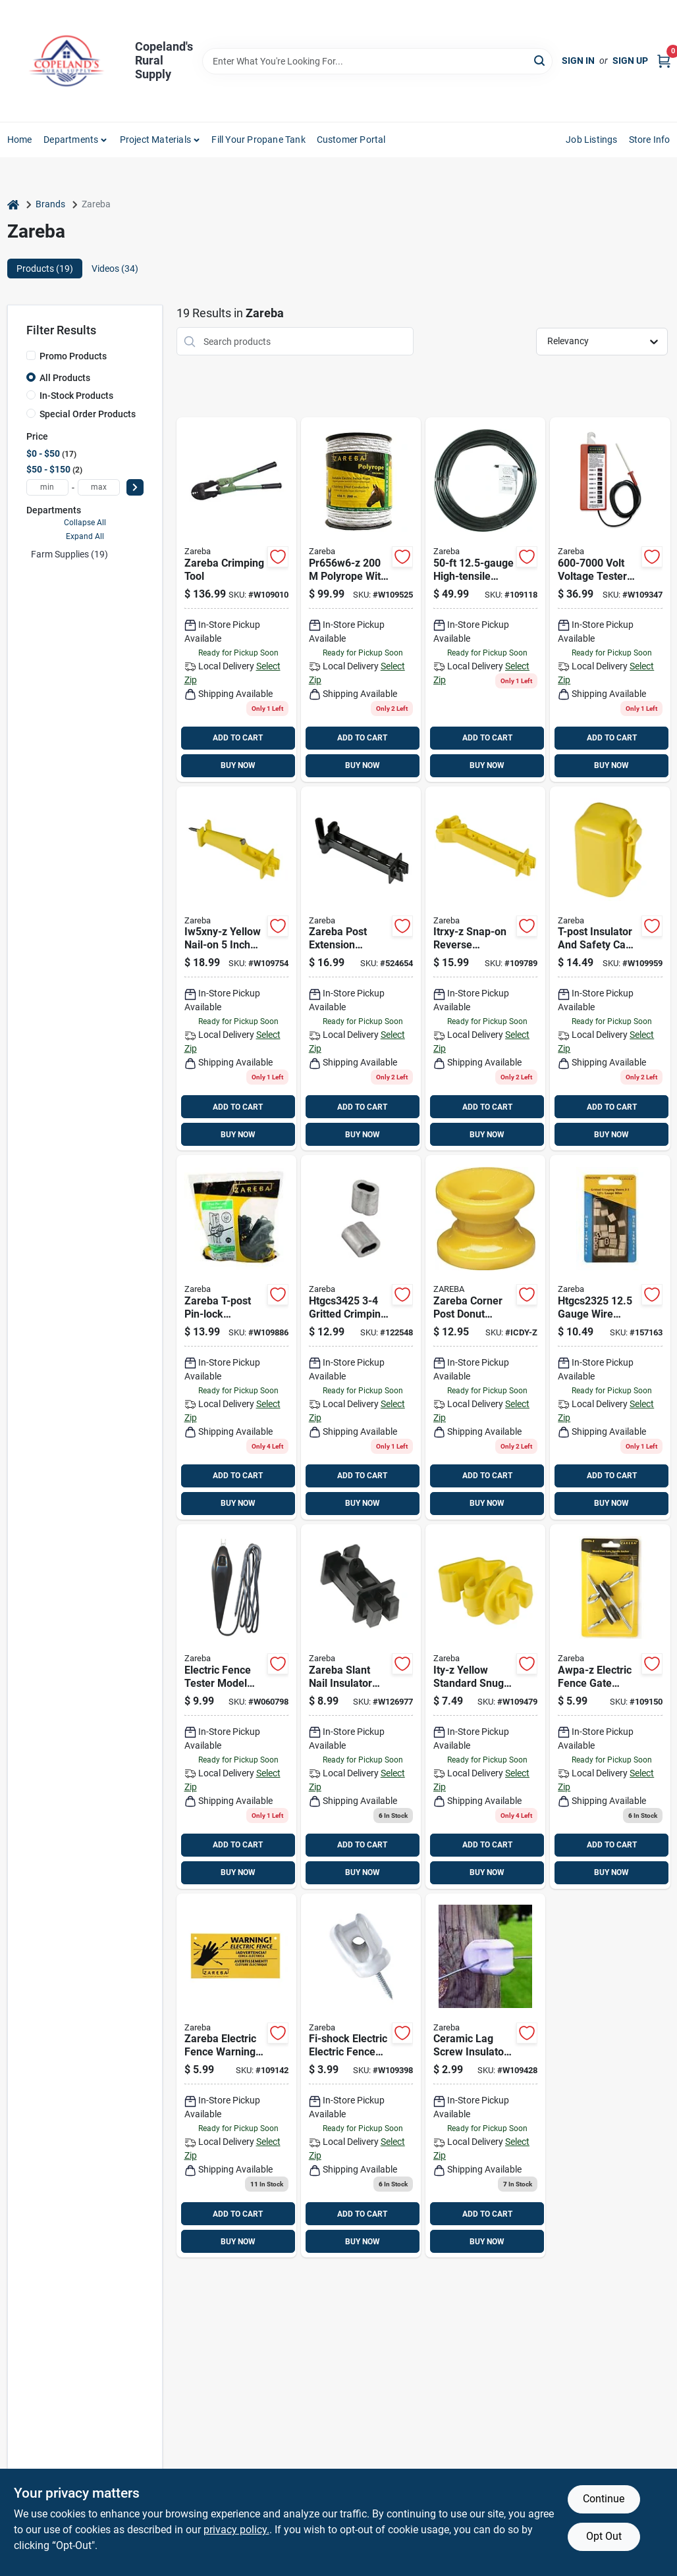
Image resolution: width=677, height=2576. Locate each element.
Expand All (85, 536)
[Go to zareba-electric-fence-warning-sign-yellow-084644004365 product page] (236, 2075)
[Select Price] (135, 487)
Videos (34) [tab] (115, 268)
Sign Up (630, 60)
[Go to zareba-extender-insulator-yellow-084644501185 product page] (236, 968)
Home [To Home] (19, 139)
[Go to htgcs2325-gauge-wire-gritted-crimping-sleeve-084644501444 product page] (610, 1337)
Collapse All (85, 522)
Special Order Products (88, 414)
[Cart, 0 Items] (663, 61)
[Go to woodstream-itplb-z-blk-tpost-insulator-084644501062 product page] (236, 1337)
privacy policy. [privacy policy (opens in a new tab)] (236, 2529)
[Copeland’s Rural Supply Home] (66, 61)
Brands (50, 204)
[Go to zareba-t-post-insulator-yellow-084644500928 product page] (610, 968)
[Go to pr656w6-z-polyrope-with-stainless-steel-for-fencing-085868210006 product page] (361, 599)
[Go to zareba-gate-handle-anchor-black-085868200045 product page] (610, 1706)
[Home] (13, 204)
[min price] (47, 487)
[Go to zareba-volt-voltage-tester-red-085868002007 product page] (610, 599)
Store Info (649, 139)
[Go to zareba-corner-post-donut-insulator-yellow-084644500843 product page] (485, 1337)
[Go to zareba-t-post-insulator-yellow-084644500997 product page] (485, 1706)
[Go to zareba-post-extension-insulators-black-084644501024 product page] (361, 968)
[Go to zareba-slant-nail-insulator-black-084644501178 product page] (361, 1706)
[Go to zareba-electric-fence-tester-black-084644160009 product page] (236, 1706)
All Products (65, 377)
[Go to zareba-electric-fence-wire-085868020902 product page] (485, 599)
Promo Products (73, 356)
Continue (603, 2498)
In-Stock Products (76, 395)
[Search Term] (377, 61)
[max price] (99, 487)
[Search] (540, 60)
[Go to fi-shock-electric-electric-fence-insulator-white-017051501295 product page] (361, 2075)
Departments (70, 139)
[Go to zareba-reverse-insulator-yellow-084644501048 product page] (485, 968)
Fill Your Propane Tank (258, 139)
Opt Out (604, 2536)
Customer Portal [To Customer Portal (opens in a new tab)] (351, 139)
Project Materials (155, 139)
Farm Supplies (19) (69, 554)
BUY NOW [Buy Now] (238, 765)
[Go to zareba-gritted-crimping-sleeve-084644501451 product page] (361, 1337)
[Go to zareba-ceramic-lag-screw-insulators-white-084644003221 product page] (485, 2075)
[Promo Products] (31, 355)
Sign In (578, 60)
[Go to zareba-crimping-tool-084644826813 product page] (236, 599)
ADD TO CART (238, 737)
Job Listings (591, 139)
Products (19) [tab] (44, 268)
